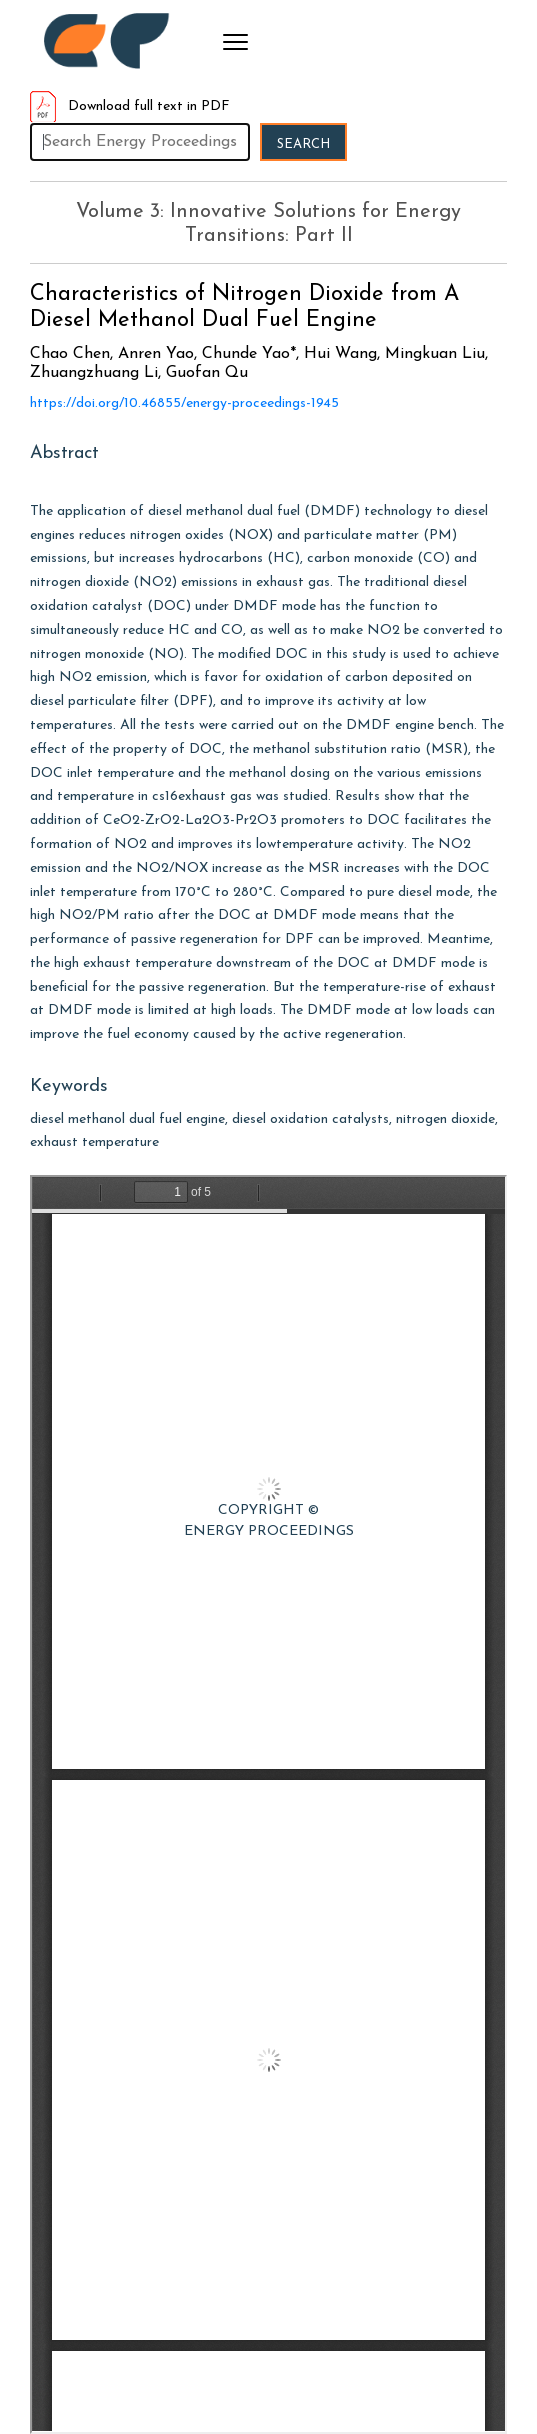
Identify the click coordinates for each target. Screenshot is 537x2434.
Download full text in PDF (130, 106)
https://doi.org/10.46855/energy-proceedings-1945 (184, 403)
